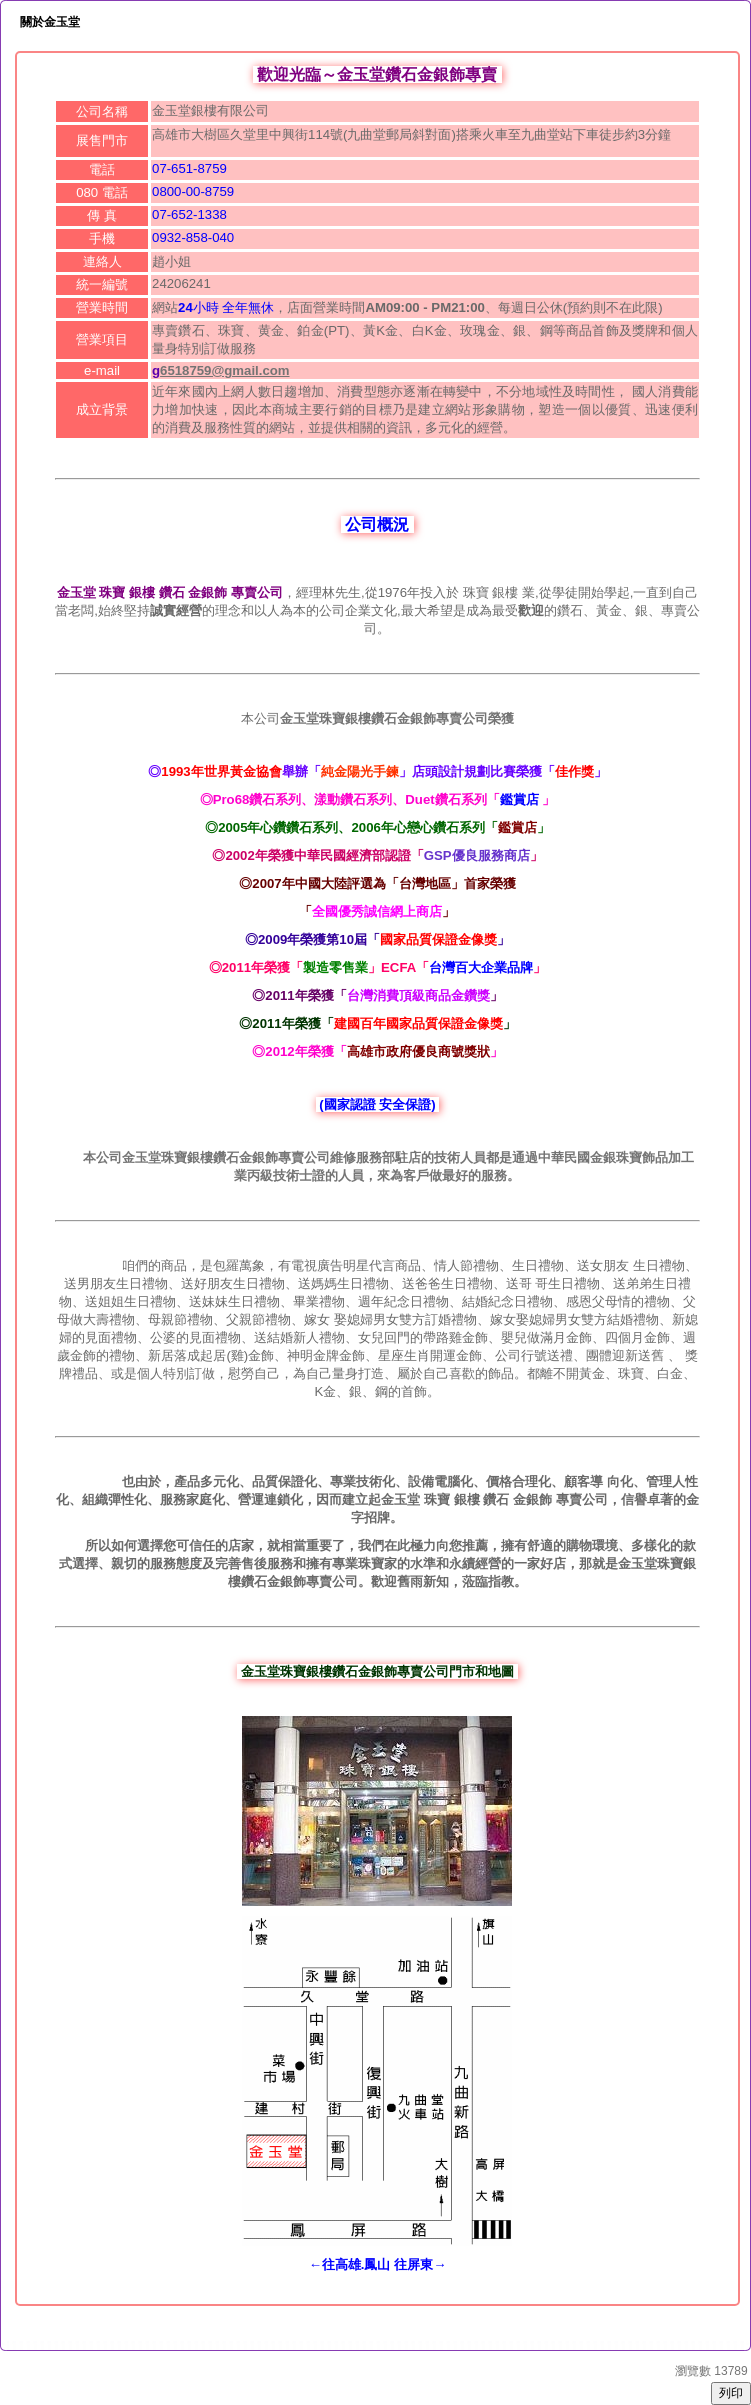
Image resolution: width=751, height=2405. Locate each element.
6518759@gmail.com (224, 370)
